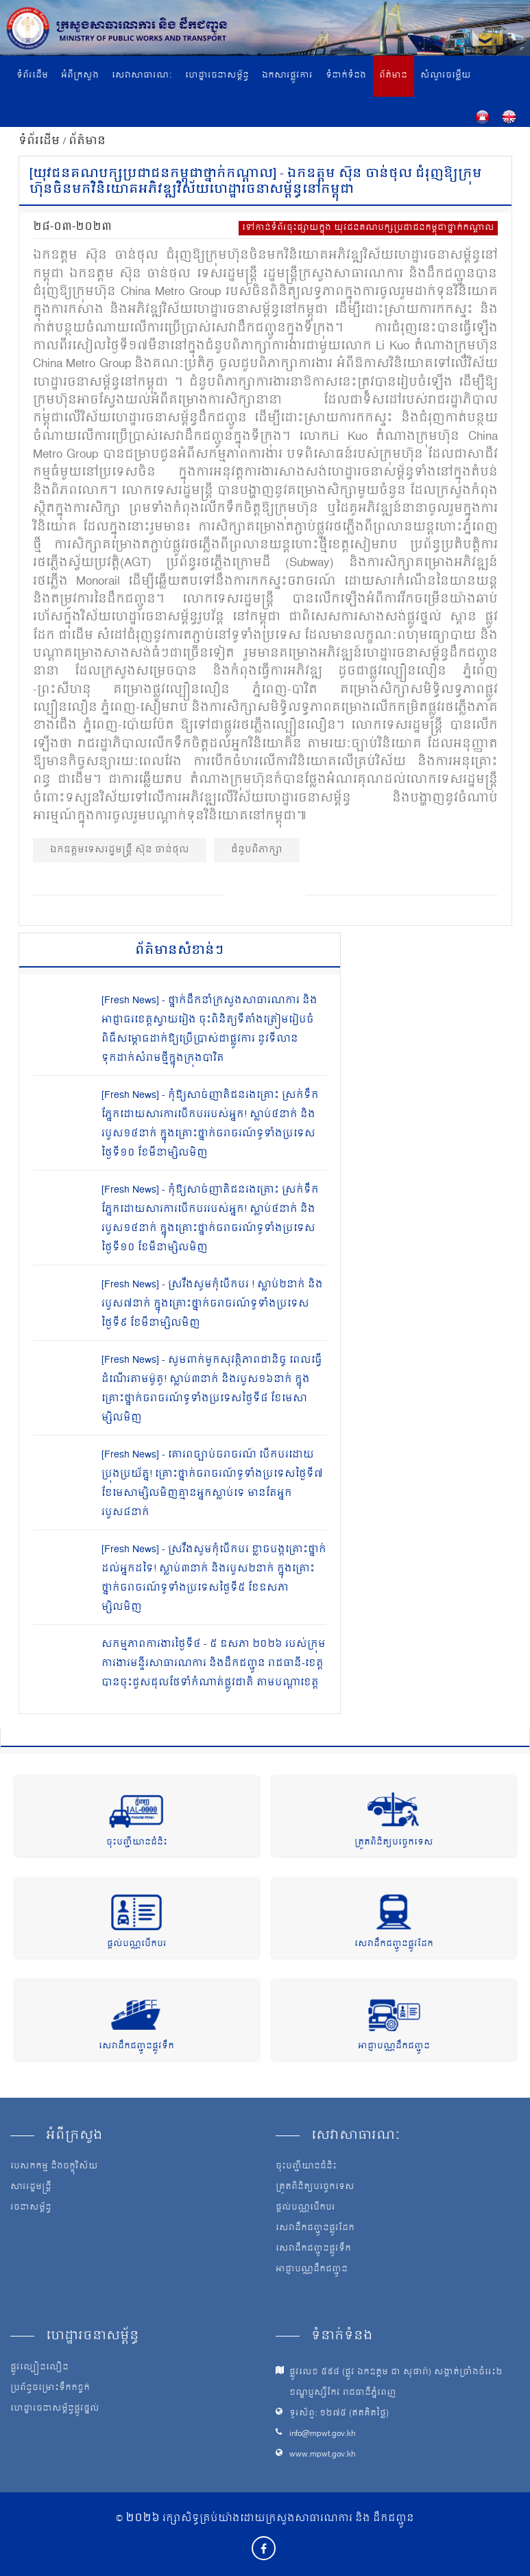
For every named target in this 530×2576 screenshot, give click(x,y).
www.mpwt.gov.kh (322, 2455)
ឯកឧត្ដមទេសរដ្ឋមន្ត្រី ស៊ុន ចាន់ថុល (119, 850)
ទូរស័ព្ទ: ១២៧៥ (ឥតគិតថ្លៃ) (339, 2414)
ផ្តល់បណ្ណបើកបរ (137, 1944)
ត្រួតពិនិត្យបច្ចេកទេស (393, 1843)
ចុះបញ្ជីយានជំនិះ (136, 1843)
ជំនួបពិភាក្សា (256, 850)
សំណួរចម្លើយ (445, 76)
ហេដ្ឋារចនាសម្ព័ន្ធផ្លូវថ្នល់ (54, 2409)
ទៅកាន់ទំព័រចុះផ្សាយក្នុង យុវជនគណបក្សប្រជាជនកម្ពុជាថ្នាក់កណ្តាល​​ (368, 228)
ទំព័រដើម (32, 76)
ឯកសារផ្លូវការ (287, 76)
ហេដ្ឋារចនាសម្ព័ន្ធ (217, 76)
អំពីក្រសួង (80, 76)
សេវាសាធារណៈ (142, 76)
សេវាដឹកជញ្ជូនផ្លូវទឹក (136, 2046)
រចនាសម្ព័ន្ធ (30, 2208)
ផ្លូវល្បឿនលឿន (39, 2368)
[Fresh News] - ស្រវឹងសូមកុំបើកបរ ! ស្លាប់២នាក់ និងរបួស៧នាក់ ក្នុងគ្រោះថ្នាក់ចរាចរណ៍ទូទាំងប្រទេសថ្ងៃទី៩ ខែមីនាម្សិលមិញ (212, 1304)
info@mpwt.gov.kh (322, 2434)
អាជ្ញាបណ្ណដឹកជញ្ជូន (394, 2046)
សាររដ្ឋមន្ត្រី (30, 2187)
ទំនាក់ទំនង (346, 76)
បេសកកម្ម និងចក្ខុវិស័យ (54, 2167)
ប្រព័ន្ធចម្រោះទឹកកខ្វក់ (50, 2388)
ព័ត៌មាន (393, 76)
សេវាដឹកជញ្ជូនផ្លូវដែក (393, 1944)
